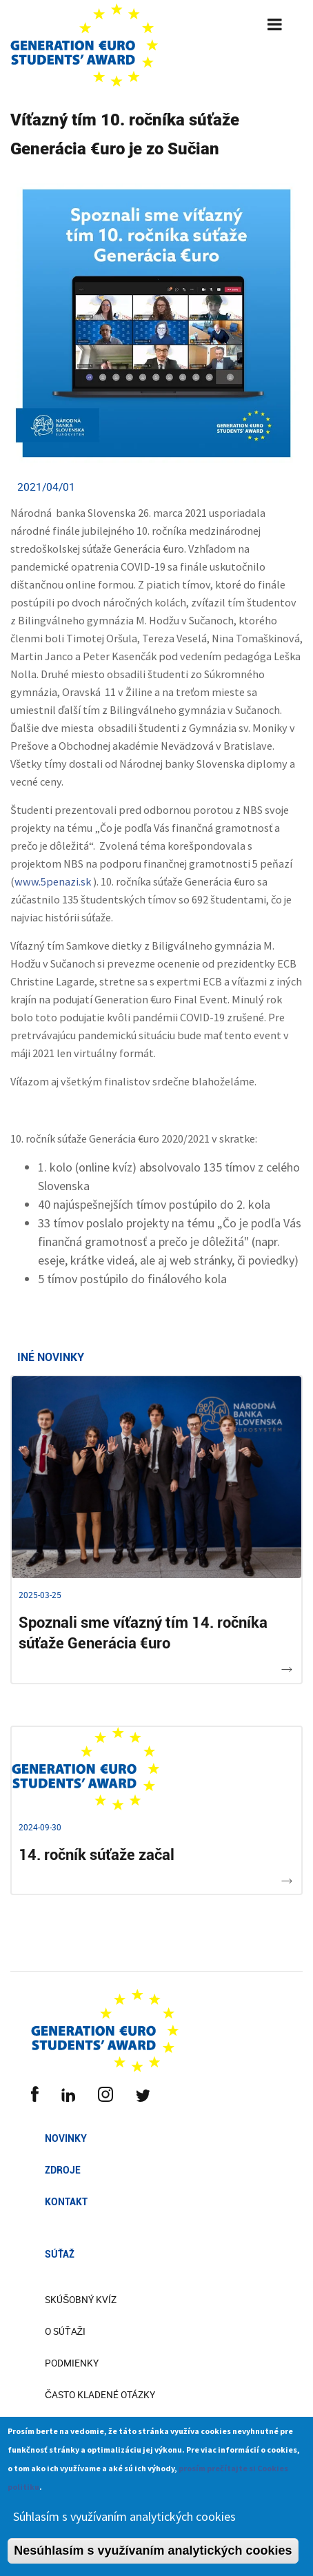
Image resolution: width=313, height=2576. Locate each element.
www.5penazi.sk (52, 881)
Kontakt (66, 2201)
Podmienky (72, 2363)
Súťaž (59, 2254)
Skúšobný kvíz (81, 2299)
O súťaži (65, 2331)
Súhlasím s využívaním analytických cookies (124, 2525)
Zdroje (63, 2170)
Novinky (66, 2138)
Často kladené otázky (100, 2395)
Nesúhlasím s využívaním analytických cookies (153, 2559)
